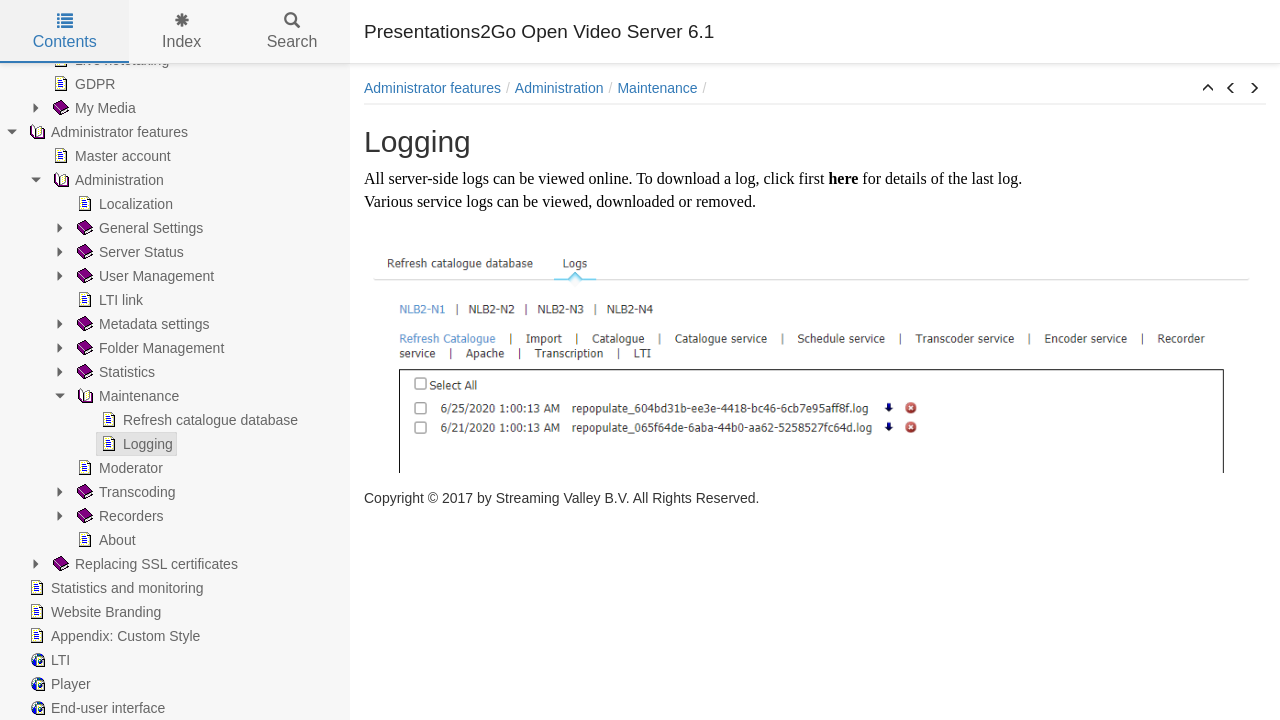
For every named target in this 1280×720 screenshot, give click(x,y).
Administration (106, 180)
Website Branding (93, 612)
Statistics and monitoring (114, 588)
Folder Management (148, 348)
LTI (47, 660)
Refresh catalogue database (197, 420)
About (104, 540)
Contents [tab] (65, 31)
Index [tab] (181, 31)
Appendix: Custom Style (112, 636)
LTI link (108, 300)
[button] (1208, 89)
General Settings (138, 228)
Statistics (114, 372)
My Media (92, 108)
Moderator (118, 468)
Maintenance (126, 396)
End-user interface (95, 708)
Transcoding (124, 492)
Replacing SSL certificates (143, 564)
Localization (123, 204)
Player (58, 684)
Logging (135, 444)
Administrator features (106, 132)
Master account (110, 156)
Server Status (128, 252)
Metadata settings (141, 324)
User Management (143, 276)
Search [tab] (292, 31)
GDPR (82, 84)
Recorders (118, 516)
